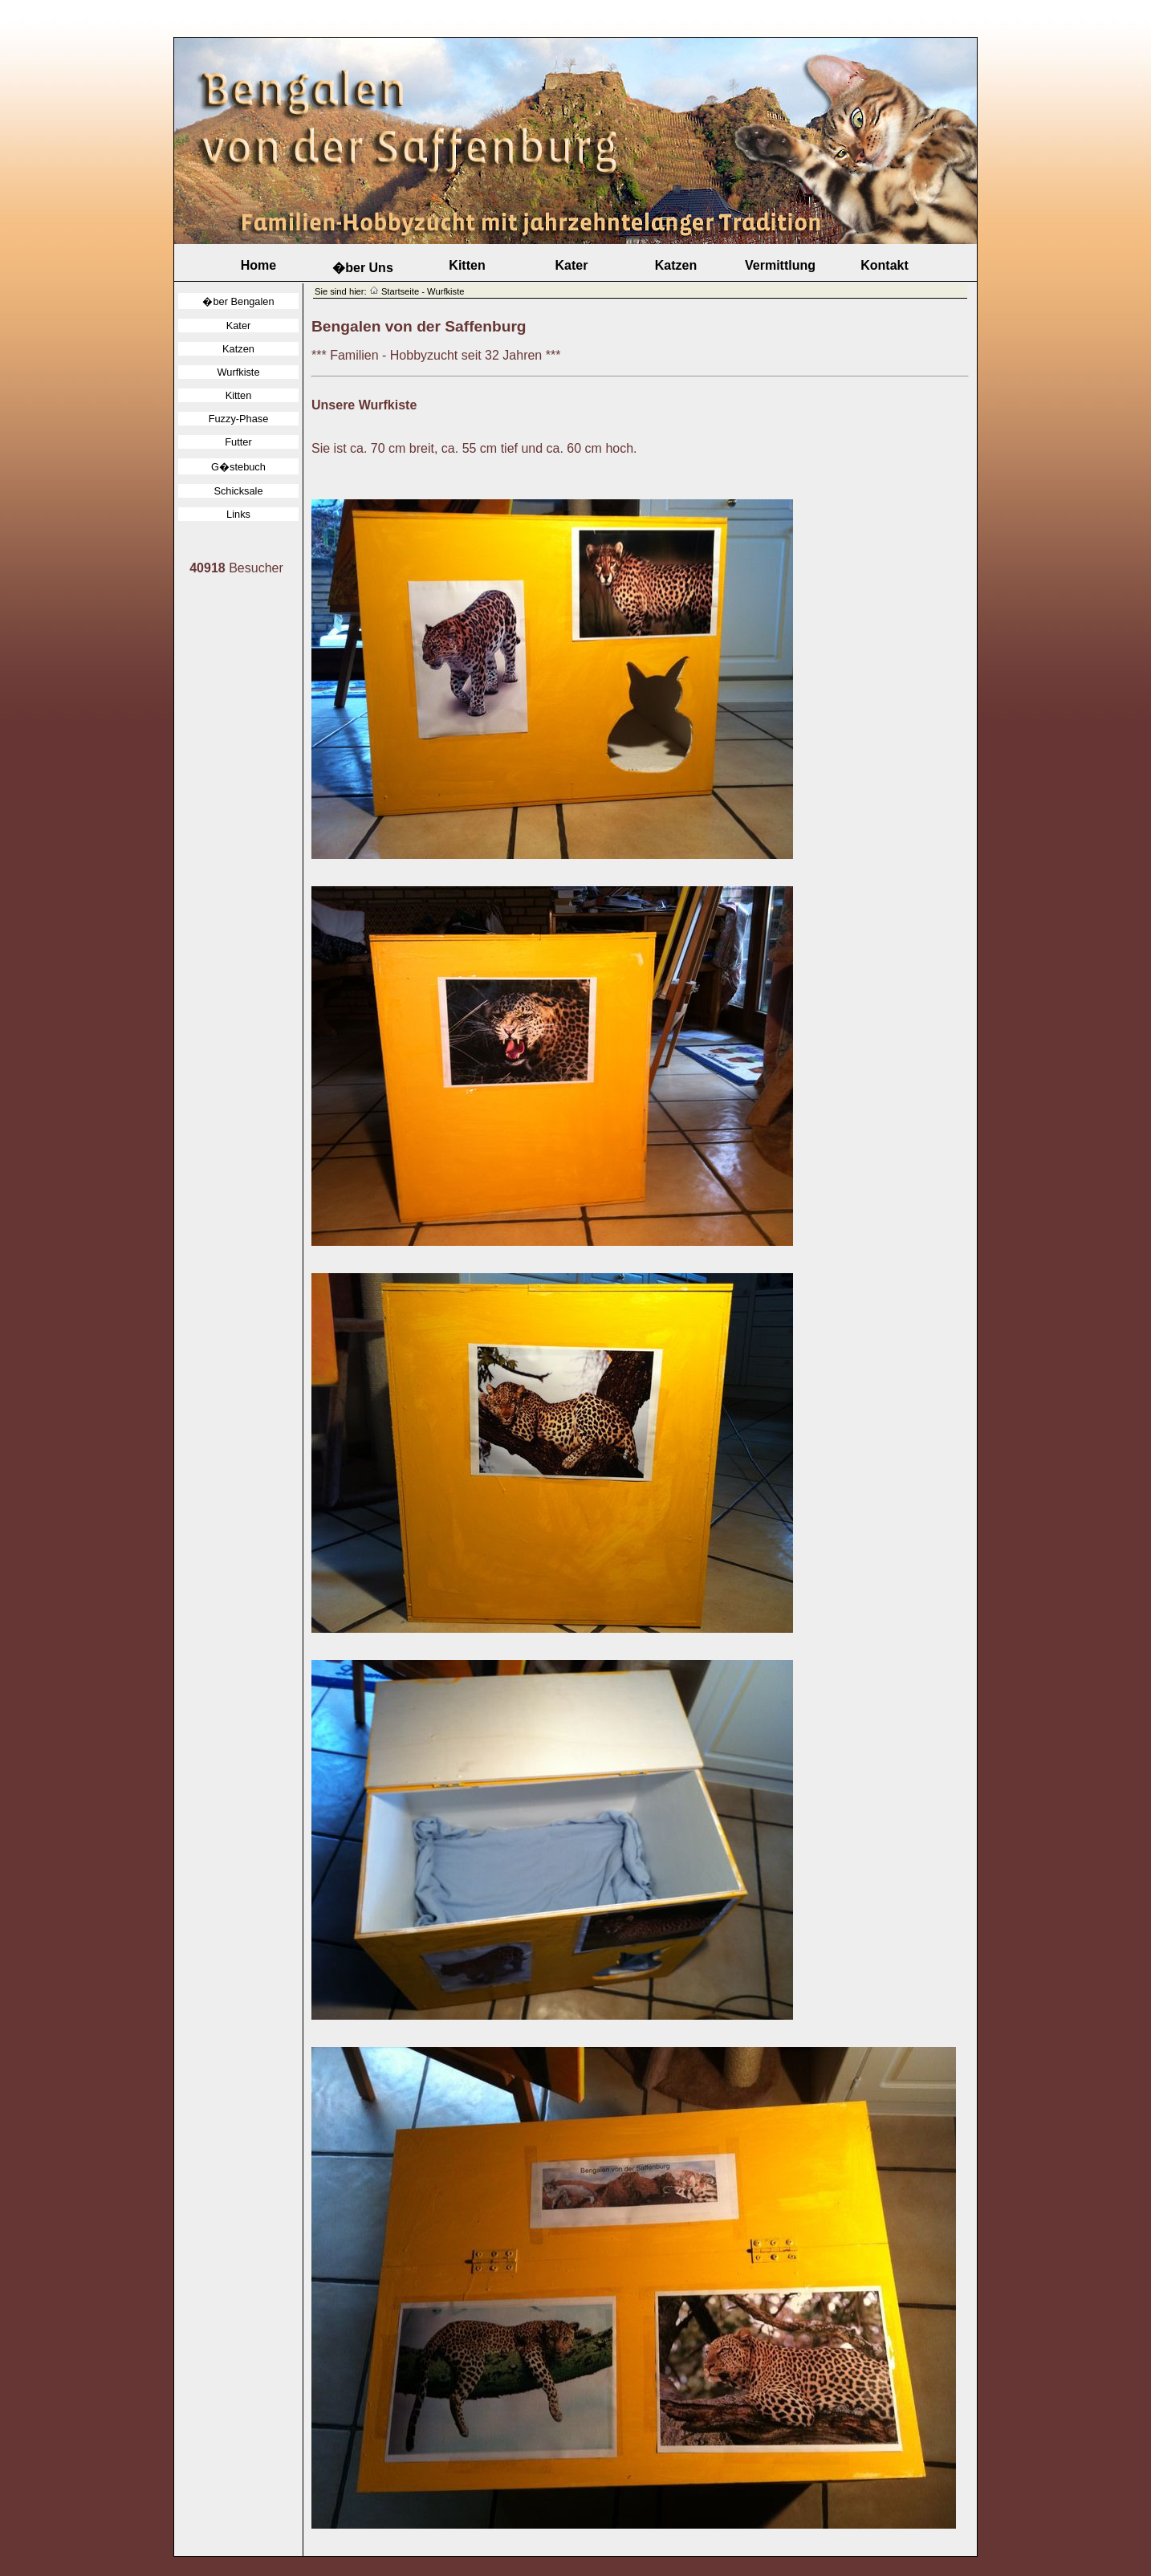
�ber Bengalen (238, 301)
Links (238, 514)
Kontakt (884, 265)
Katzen (676, 265)
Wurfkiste (238, 372)
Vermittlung (780, 265)
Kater (571, 265)
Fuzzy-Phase (239, 419)
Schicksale (238, 491)
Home (258, 265)
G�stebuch (238, 467)
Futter (238, 442)
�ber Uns (362, 268)
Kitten (467, 265)
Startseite (400, 291)
